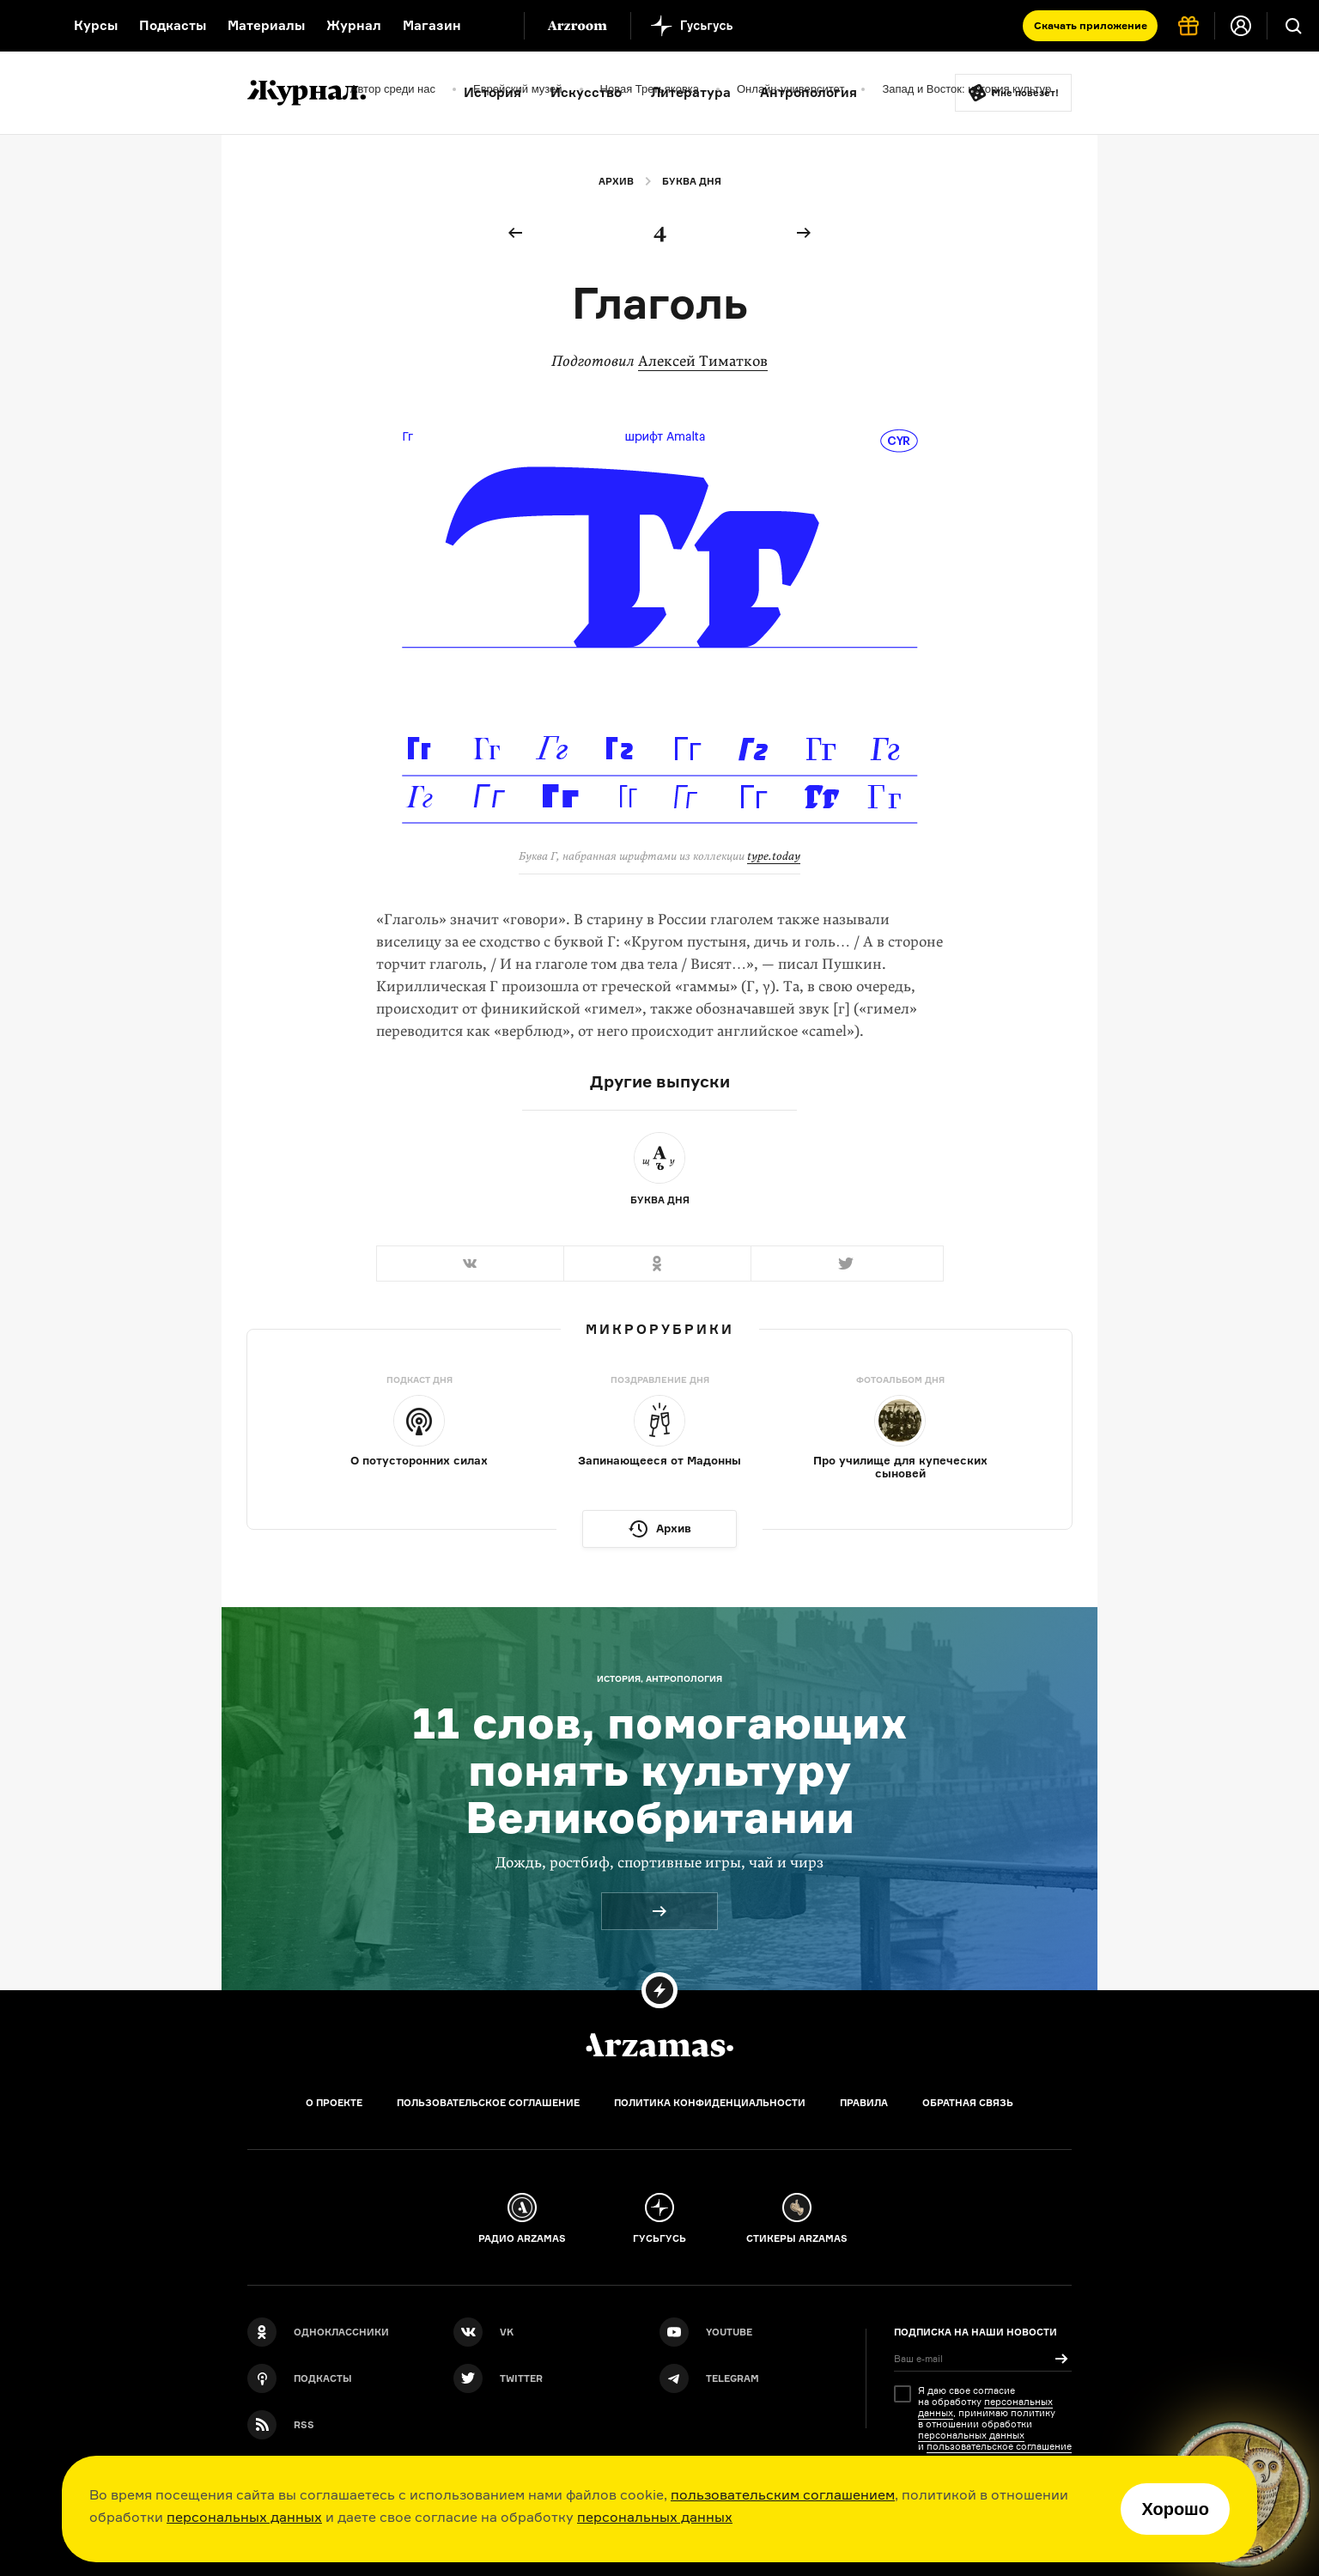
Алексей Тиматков (703, 361)
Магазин (432, 25)
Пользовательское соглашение (488, 2103)
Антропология (808, 92)
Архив (616, 181)
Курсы (96, 25)
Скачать (1090, 25)
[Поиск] (1293, 26)
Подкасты (172, 25)
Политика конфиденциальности (709, 2103)
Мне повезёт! (1025, 93)
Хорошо (1175, 2509)
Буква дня (691, 181)
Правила (864, 2103)
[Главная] (659, 2045)
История (492, 92)
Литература (691, 92)
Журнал (353, 25)
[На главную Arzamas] (26, 26)
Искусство (586, 92)
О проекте (334, 2103)
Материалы (266, 25)
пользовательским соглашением (783, 2494)
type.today (773, 856)
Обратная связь (967, 2103)
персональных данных (244, 2516)
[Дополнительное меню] (493, 26)
